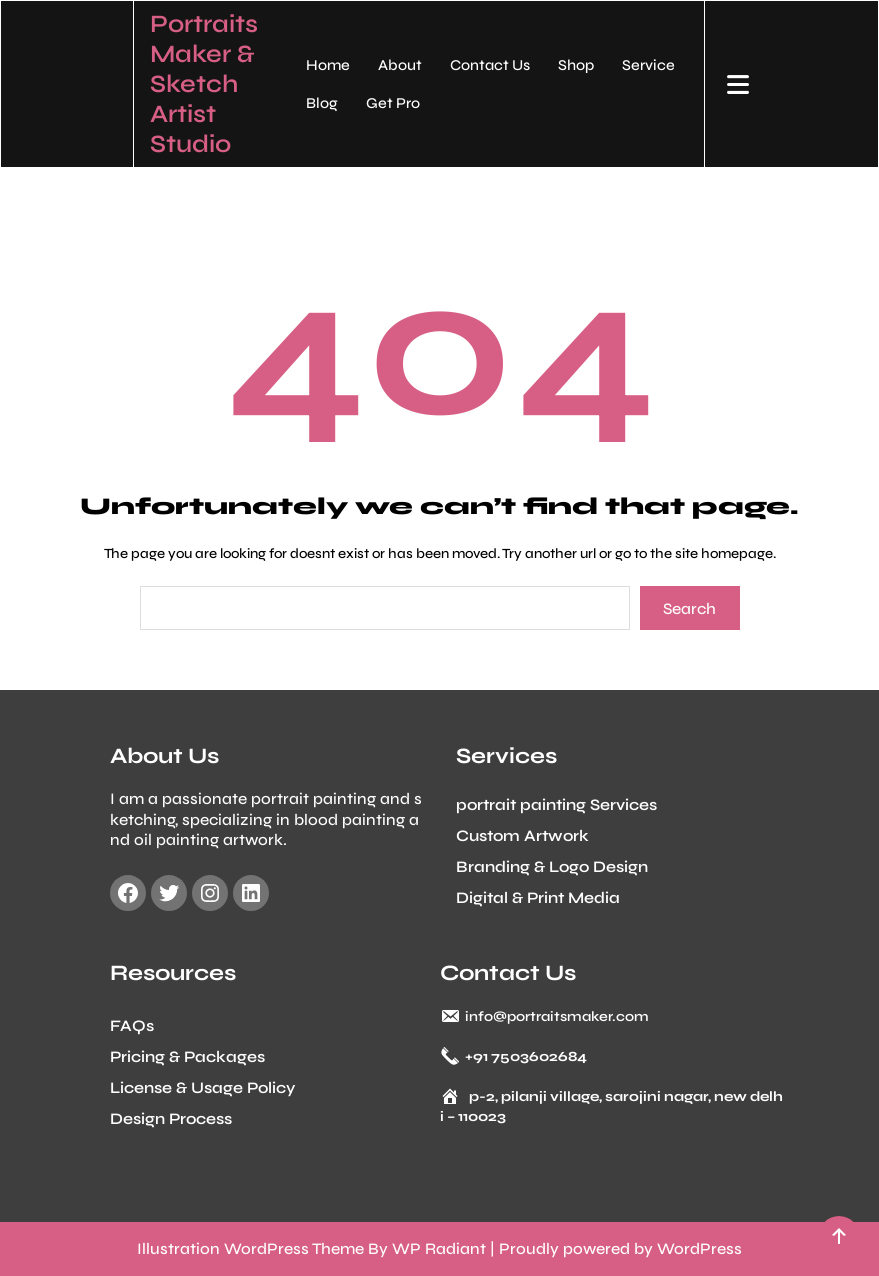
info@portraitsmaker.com (557, 1012)
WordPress (699, 1248)
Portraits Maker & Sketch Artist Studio (204, 84)
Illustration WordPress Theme (250, 1248)
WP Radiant (439, 1248)
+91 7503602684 (526, 1052)
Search (689, 608)
